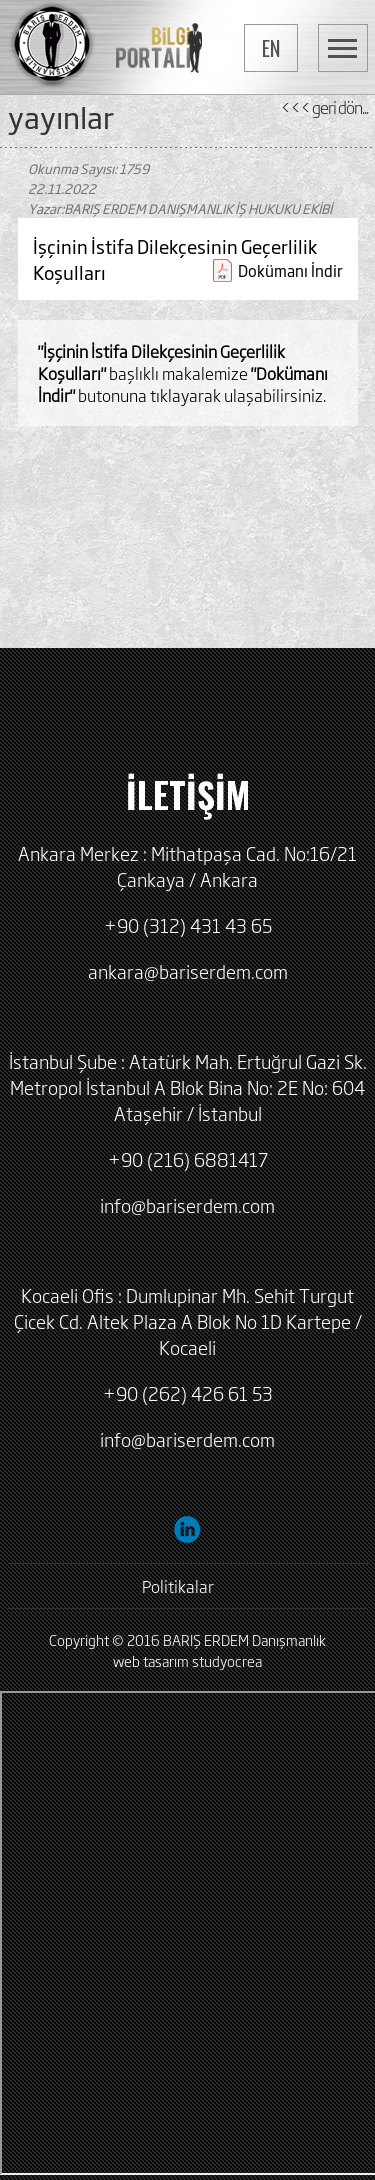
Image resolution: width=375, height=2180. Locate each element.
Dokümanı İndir (290, 270)
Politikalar (178, 1586)
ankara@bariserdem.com (188, 971)
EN (271, 48)
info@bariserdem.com (187, 1205)
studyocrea (227, 1660)
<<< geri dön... (324, 107)
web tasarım (151, 1660)
